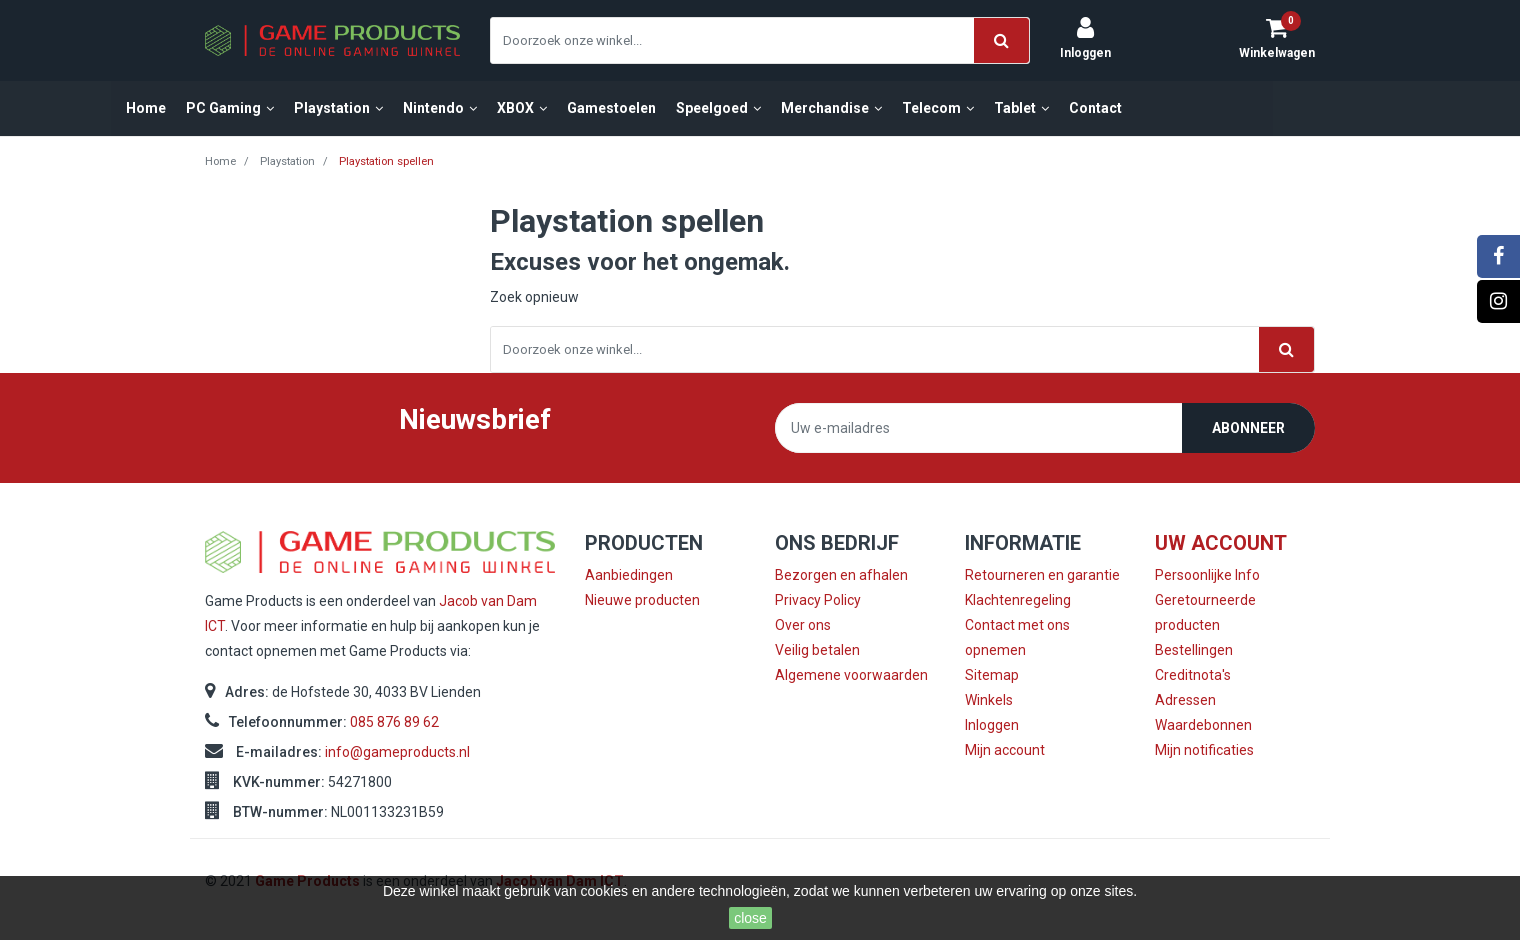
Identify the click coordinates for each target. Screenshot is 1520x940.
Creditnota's (1193, 675)
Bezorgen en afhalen (841, 575)
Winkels (989, 700)
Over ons (803, 625)
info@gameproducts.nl (397, 752)
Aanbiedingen (629, 575)
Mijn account (1005, 750)
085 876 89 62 (394, 722)
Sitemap (992, 675)
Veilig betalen (817, 650)
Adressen (1185, 700)
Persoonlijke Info (1207, 575)
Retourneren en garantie (1042, 575)
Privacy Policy (818, 600)
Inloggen (992, 725)
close (750, 918)
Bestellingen (1194, 650)
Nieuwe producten (642, 600)
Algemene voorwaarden (851, 675)
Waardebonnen (1203, 725)
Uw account (1221, 543)
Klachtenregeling (1018, 600)
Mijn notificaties (1204, 750)
